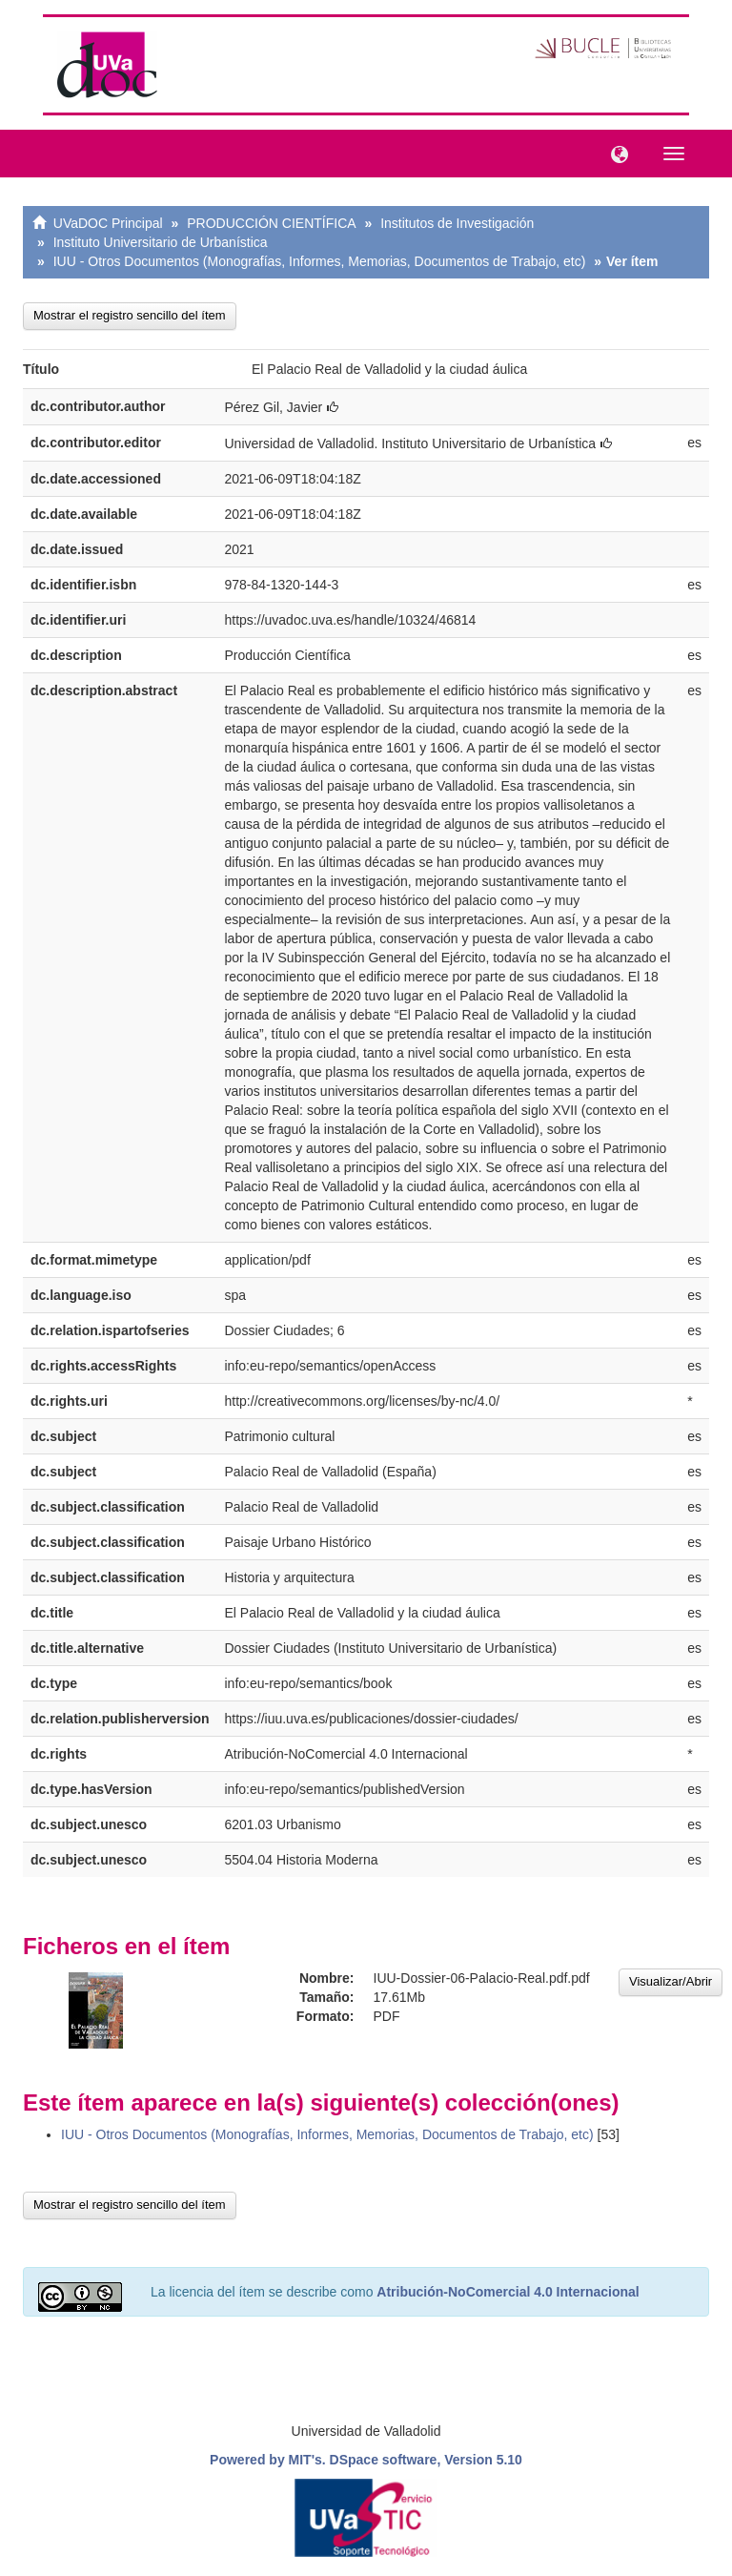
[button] (615, 152)
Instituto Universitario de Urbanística (160, 242)
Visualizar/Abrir (670, 1981)
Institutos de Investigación (457, 223)
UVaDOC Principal (108, 223)
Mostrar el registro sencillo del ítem (129, 315)
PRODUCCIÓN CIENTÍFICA (271, 223)
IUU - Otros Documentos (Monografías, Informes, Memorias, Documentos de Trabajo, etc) (319, 261)
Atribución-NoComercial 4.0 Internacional (507, 2291)
